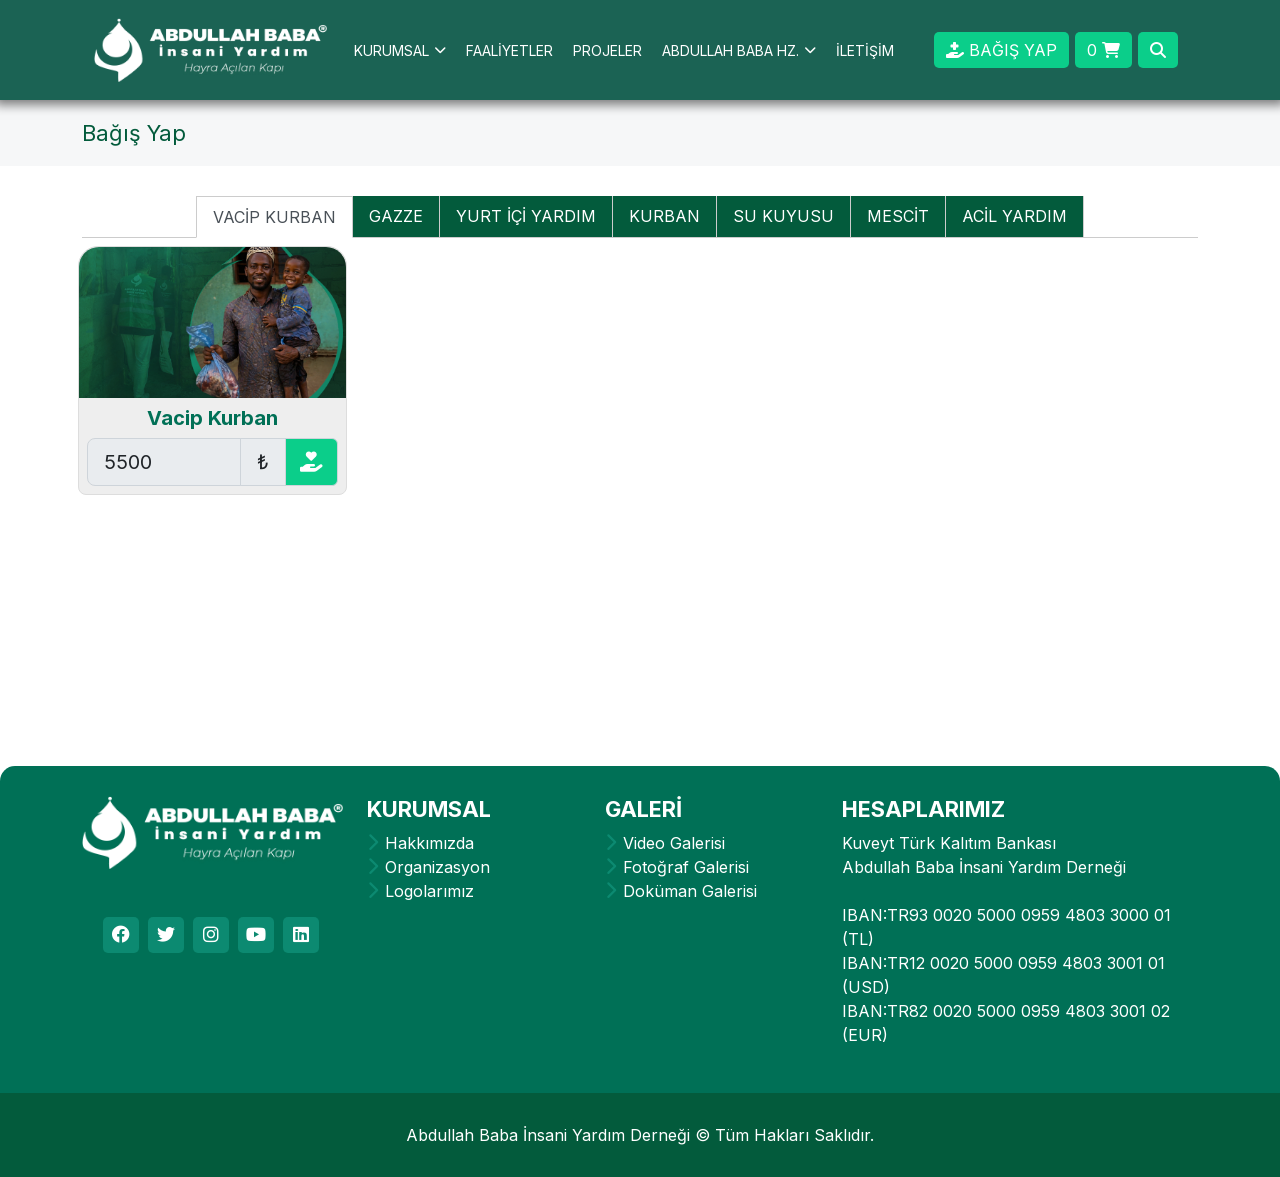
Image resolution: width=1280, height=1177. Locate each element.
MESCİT (898, 216)
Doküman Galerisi (690, 891)
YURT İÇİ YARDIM (526, 216)
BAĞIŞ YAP (1001, 50)
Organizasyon (437, 867)
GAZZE (396, 216)
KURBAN (664, 216)
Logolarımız (429, 891)
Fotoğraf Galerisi (686, 867)
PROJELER (607, 50)
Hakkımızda (429, 843)
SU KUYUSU (783, 216)
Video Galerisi (674, 843)
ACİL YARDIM (1014, 216)
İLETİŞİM (865, 50)
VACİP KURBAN (274, 217)
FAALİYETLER (509, 50)
